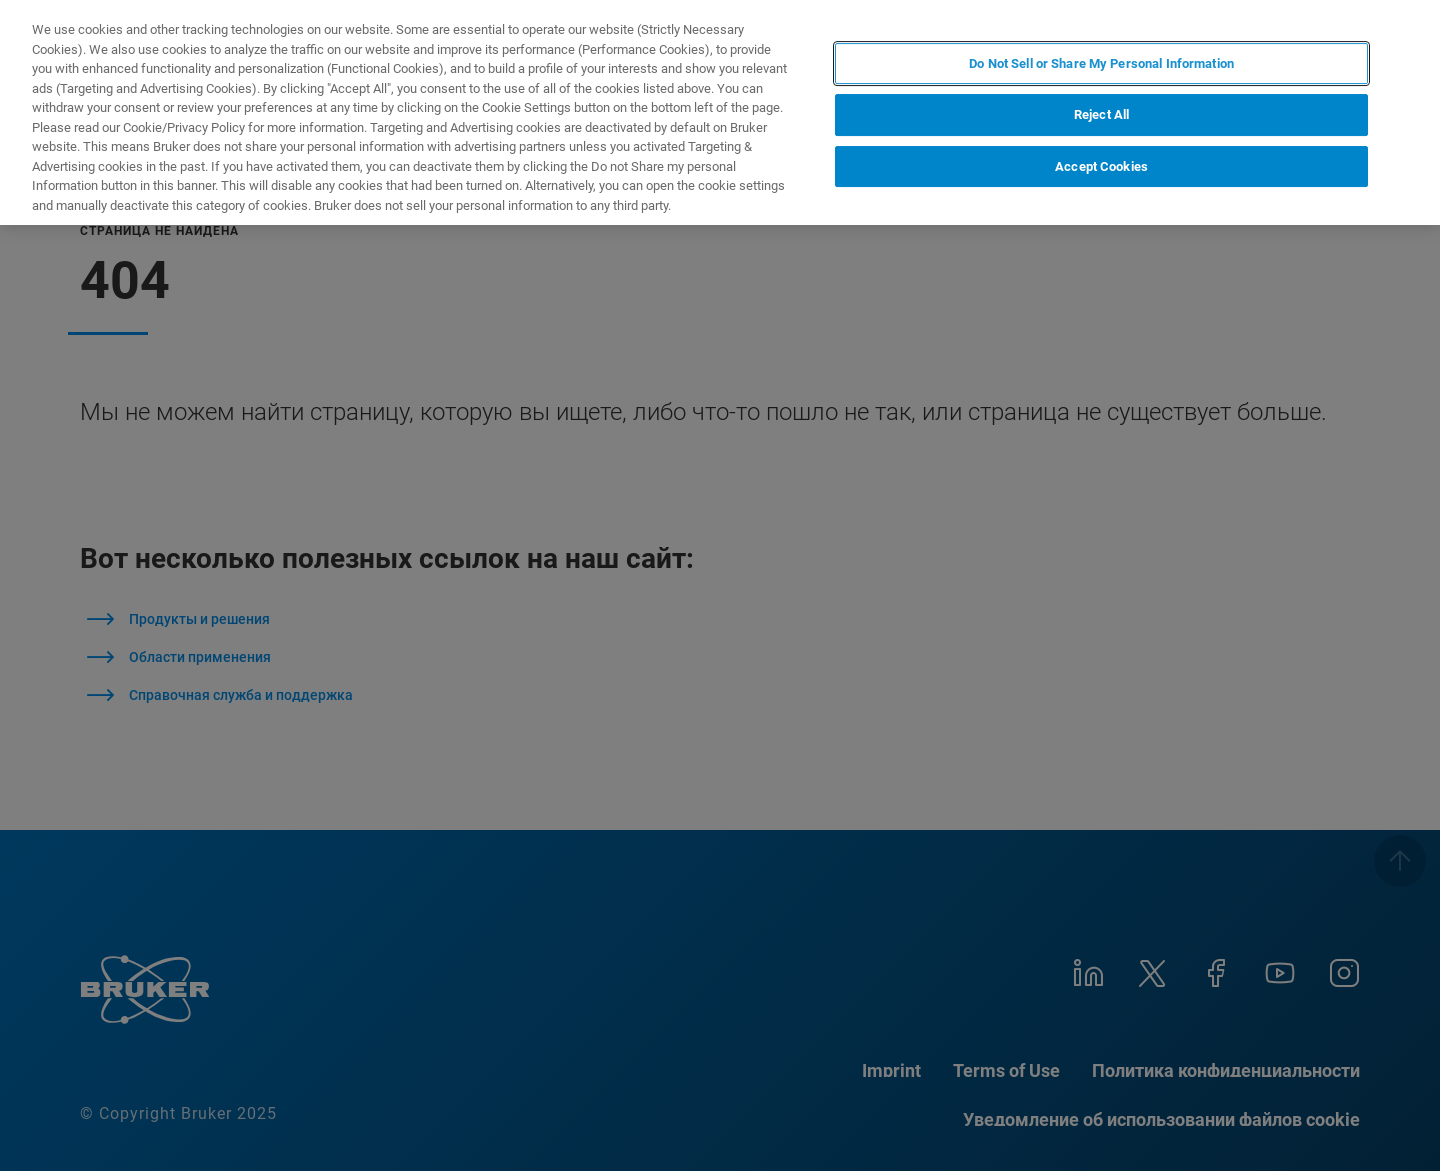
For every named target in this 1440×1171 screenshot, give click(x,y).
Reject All (1101, 114)
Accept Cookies (1101, 166)
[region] (720, 112)
